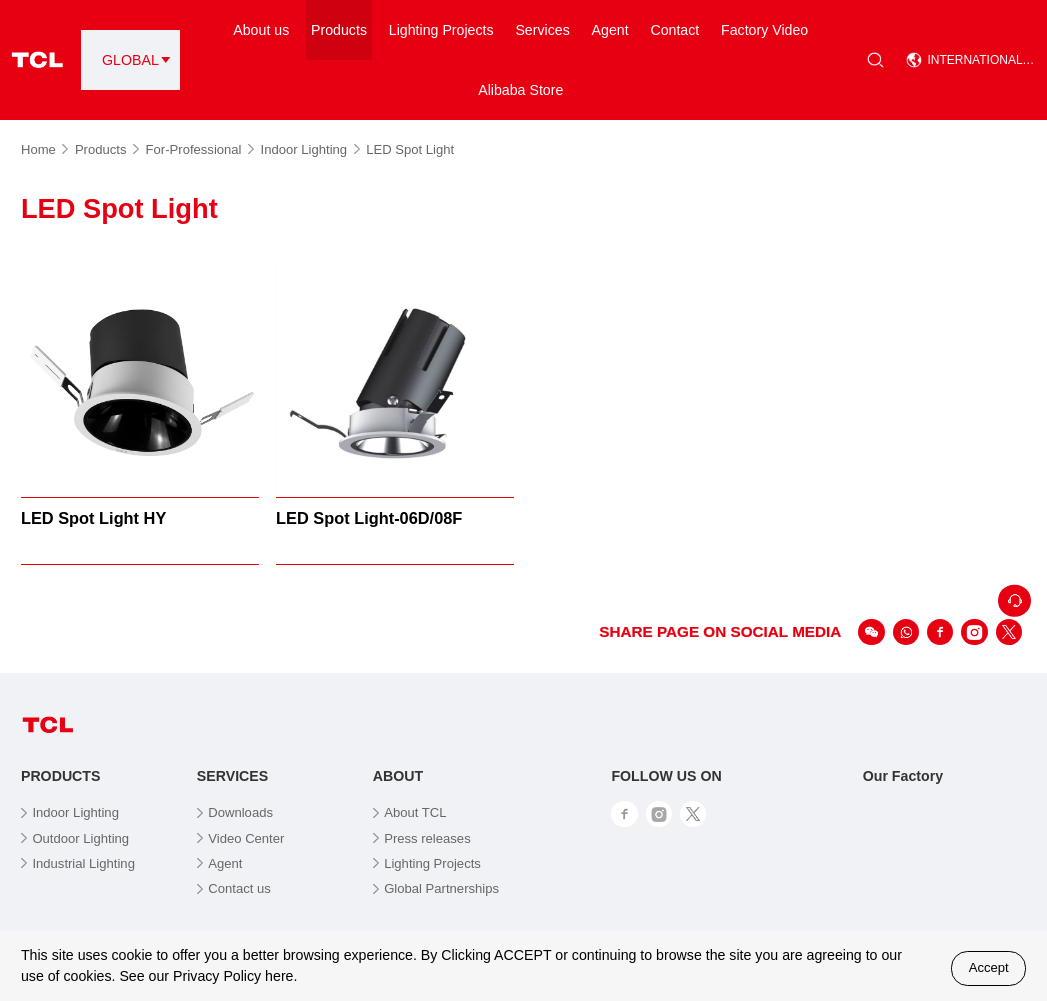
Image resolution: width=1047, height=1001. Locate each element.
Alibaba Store (520, 90)
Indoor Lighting (310, 149)
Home (44, 149)
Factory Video (764, 30)
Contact (674, 30)
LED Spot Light (410, 149)
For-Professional (200, 149)
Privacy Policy (217, 976)
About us (261, 30)
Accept (989, 967)
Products (339, 30)
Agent (610, 30)
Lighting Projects (441, 30)
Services (542, 30)
